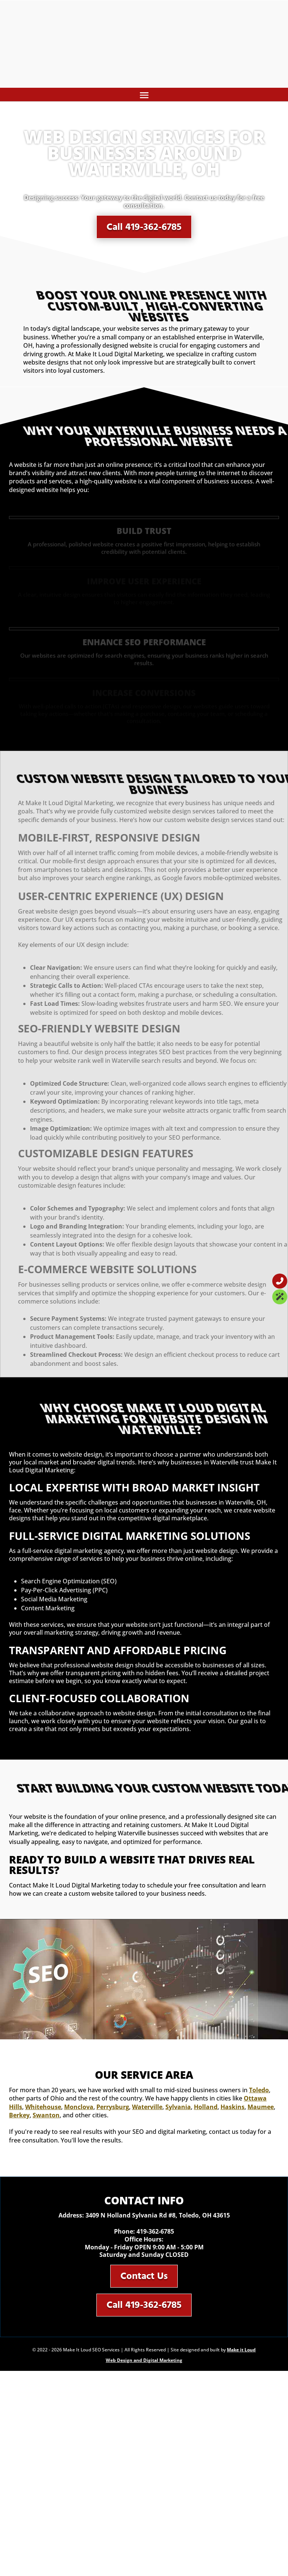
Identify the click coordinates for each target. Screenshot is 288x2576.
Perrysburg (112, 2107)
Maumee (261, 2107)
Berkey (19, 2115)
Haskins (232, 2107)
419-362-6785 (155, 2231)
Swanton (46, 2115)
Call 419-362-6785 (144, 223)
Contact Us (144, 2276)
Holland (206, 2107)
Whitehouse (43, 2107)
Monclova (78, 2107)
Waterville (147, 2107)
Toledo (259, 2090)
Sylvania (178, 2107)
